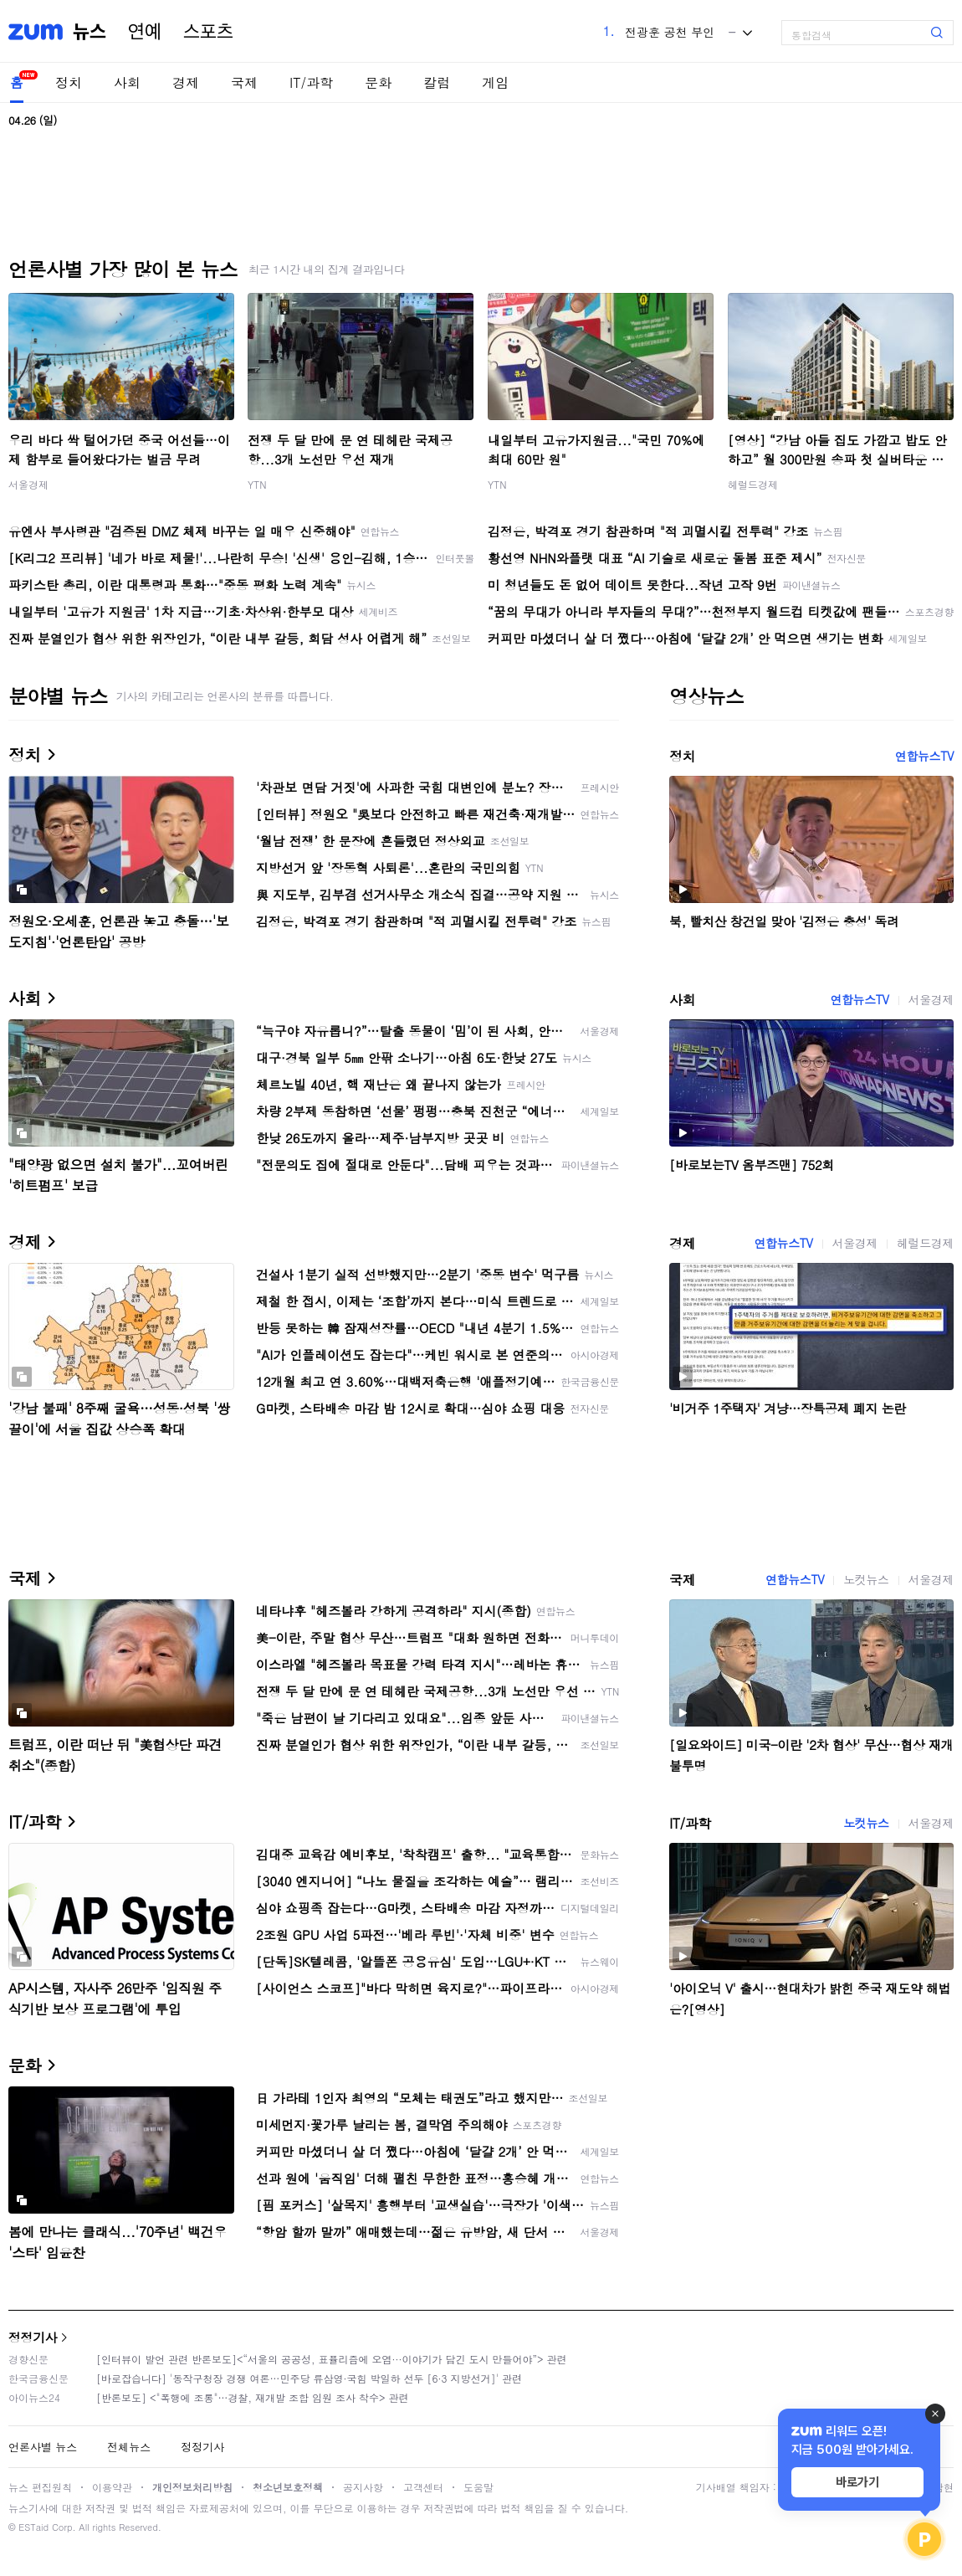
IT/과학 (311, 82)
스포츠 (208, 32)
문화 (378, 82)
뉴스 (89, 32)
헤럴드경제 (753, 484)
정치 (68, 82)
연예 (144, 32)
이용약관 (112, 2487)
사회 (127, 82)
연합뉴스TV (924, 755)
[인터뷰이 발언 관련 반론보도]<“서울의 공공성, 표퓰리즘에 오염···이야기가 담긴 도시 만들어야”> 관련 (331, 2359)
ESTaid (33, 2527)
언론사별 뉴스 (42, 2447)
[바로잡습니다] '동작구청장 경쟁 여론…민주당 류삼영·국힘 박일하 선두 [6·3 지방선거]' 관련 (309, 2378)
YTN (257, 484)
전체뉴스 (129, 2447)
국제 (244, 82)
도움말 (478, 2487)
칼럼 (436, 82)
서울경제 (28, 484)
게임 (495, 82)
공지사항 (363, 2487)
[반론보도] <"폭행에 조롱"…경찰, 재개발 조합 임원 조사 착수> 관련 (252, 2397)
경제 (185, 82)
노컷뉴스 (865, 1579)
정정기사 (32, 2337)
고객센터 (423, 2487)
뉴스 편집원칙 (40, 2487)
